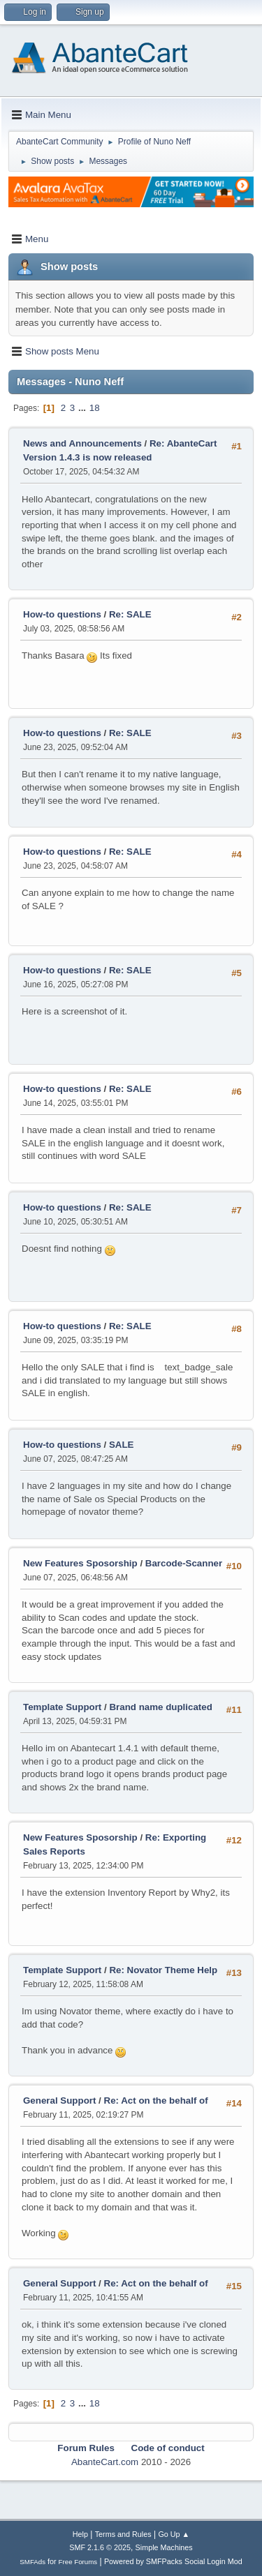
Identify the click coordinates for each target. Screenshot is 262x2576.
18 (94, 408)
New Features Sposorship (81, 1563)
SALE (121, 1444)
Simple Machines (164, 2547)
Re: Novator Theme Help (163, 1970)
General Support (59, 2100)
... (83, 408)
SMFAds (32, 2562)
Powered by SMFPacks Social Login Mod (173, 2561)
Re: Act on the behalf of (156, 2100)
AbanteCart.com (104, 2462)
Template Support (62, 1707)
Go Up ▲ (173, 2534)
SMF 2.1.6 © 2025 (100, 2547)
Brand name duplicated (160, 1707)
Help (80, 2534)
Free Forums (78, 2562)
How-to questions (62, 614)
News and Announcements (82, 443)
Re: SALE (130, 614)
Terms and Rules (123, 2534)
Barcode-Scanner (183, 1563)
